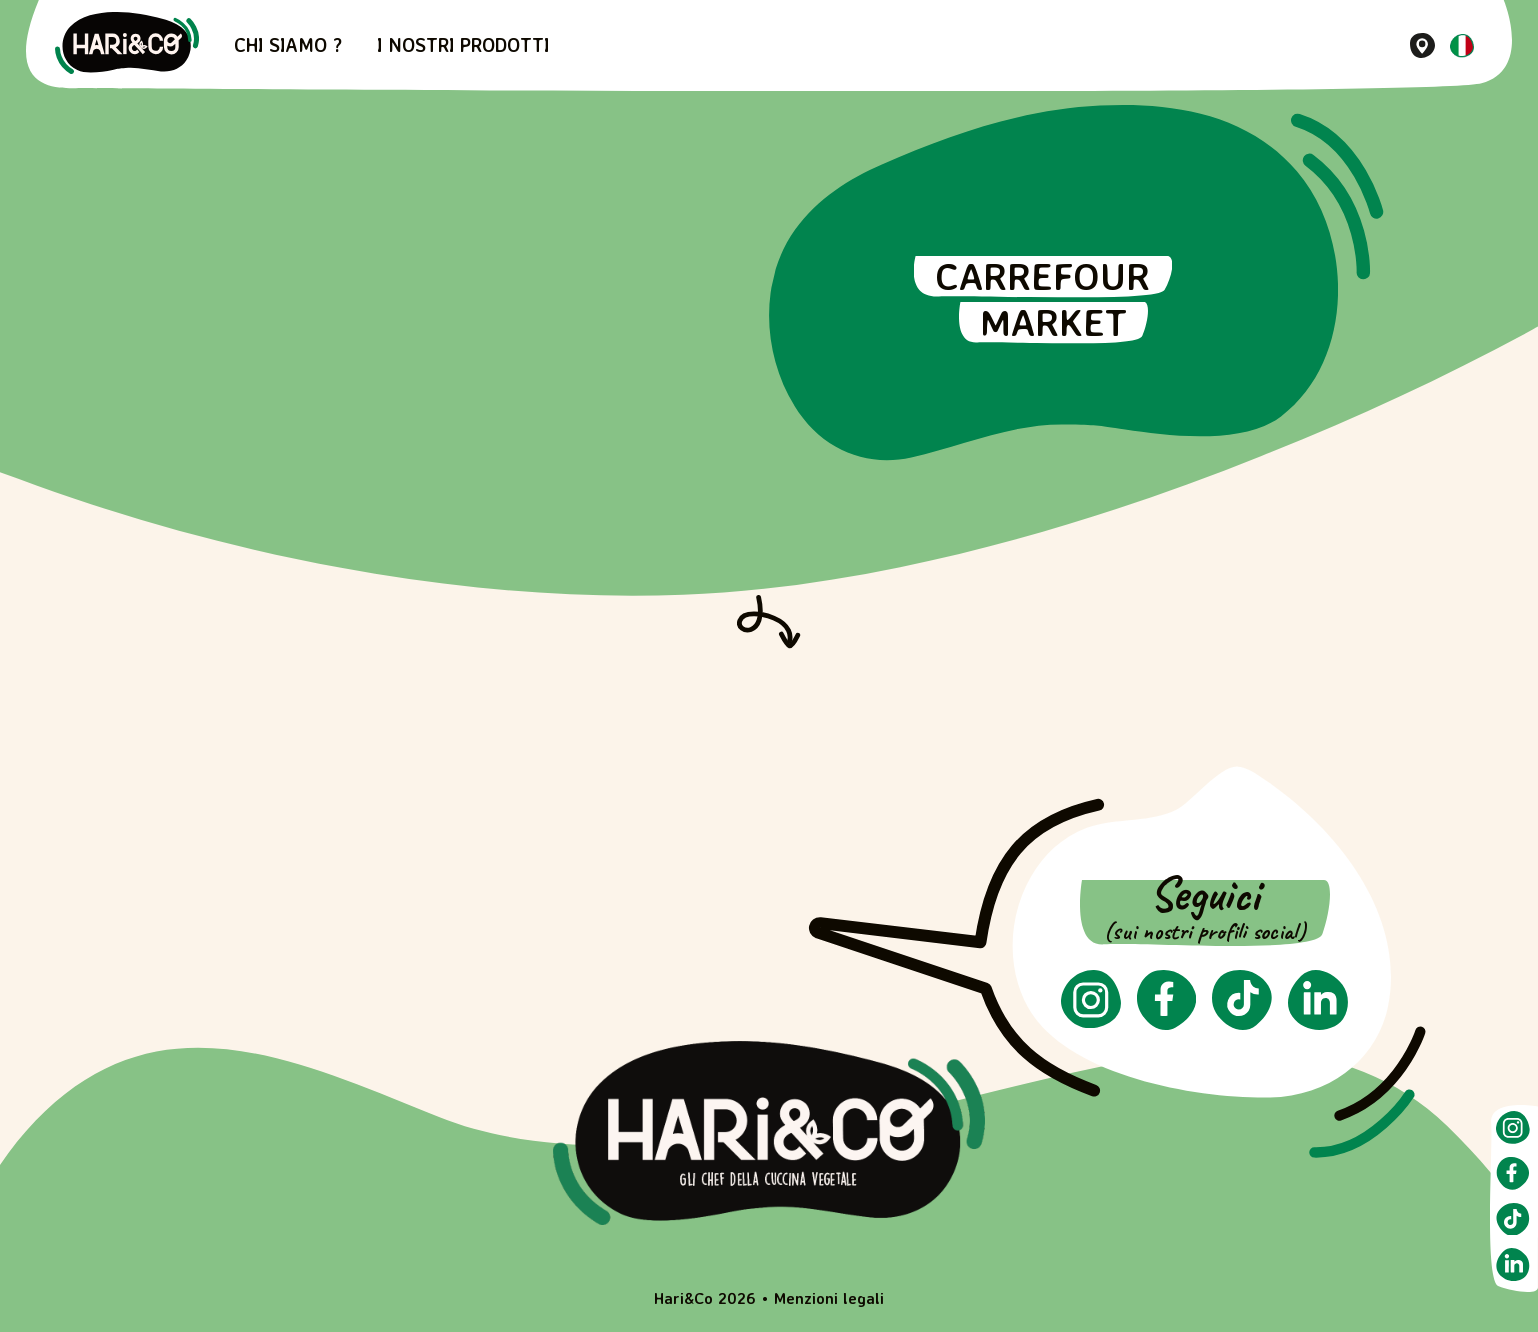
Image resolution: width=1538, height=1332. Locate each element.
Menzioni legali (829, 1298)
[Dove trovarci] (1422, 45)
